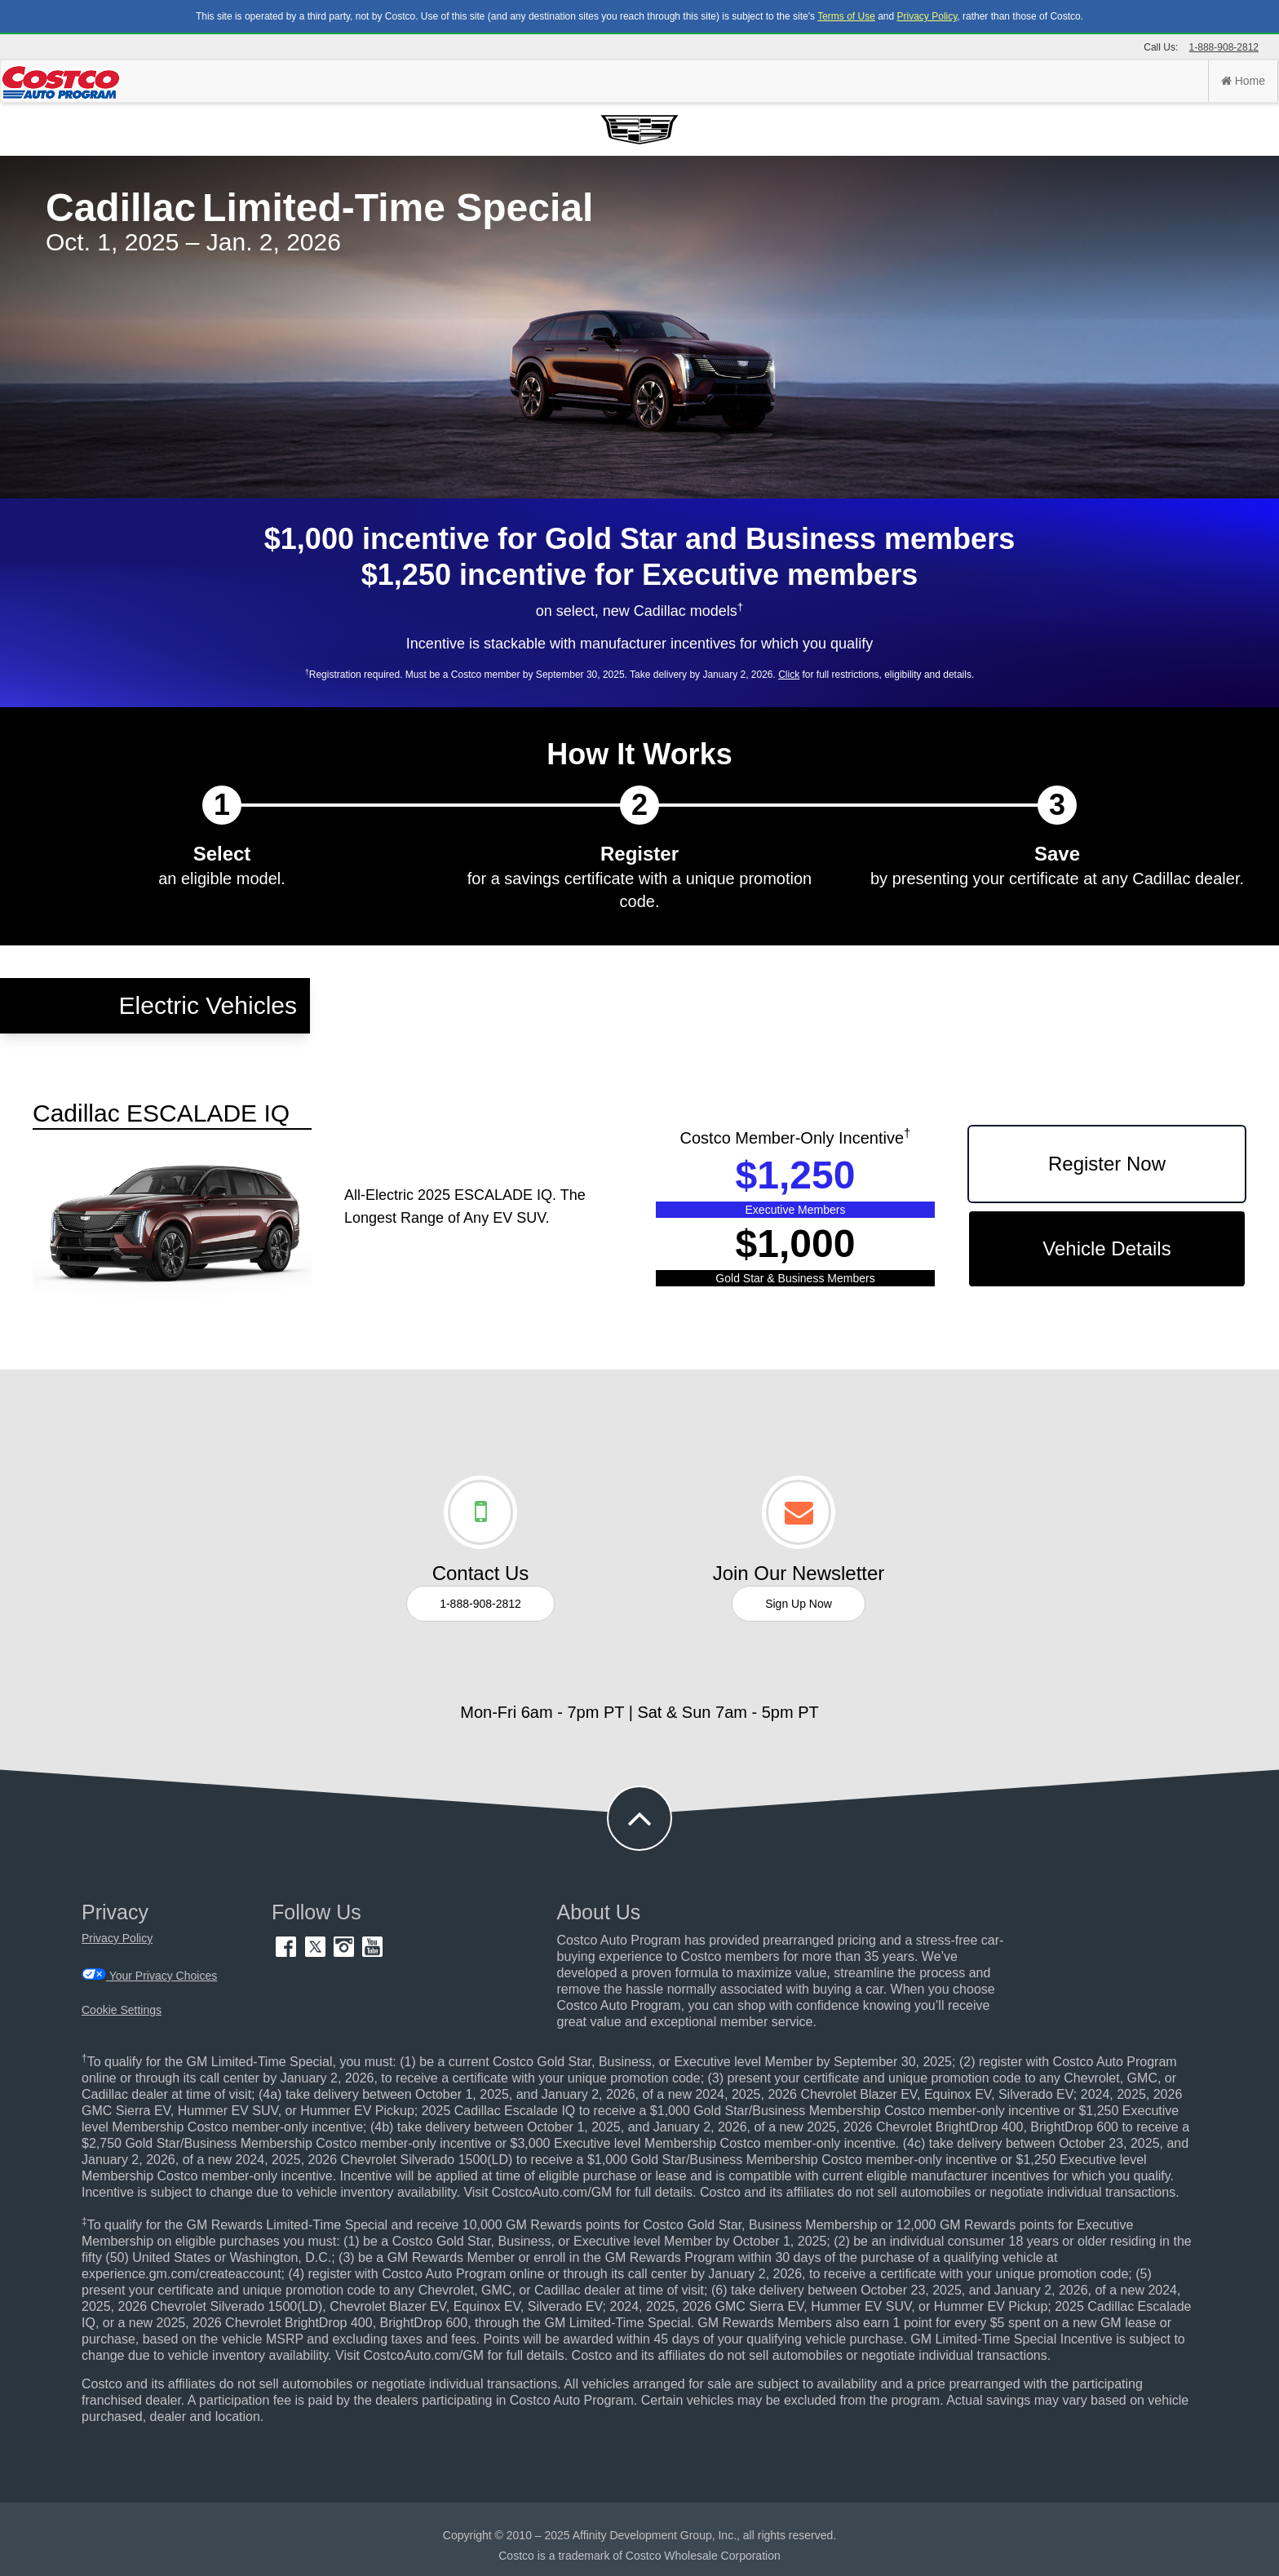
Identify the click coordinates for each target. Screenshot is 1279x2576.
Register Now (1107, 1164)
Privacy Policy (927, 16)
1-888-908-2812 (1224, 47)
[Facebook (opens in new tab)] (287, 1952)
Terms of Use (846, 16)
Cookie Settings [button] (122, 2010)
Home (1243, 80)
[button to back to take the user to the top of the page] (639, 1818)
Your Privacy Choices (149, 1975)
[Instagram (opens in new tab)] (345, 1952)
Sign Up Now (798, 1603)
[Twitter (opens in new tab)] (317, 1952)
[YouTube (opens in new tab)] (372, 1952)
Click (788, 674)
